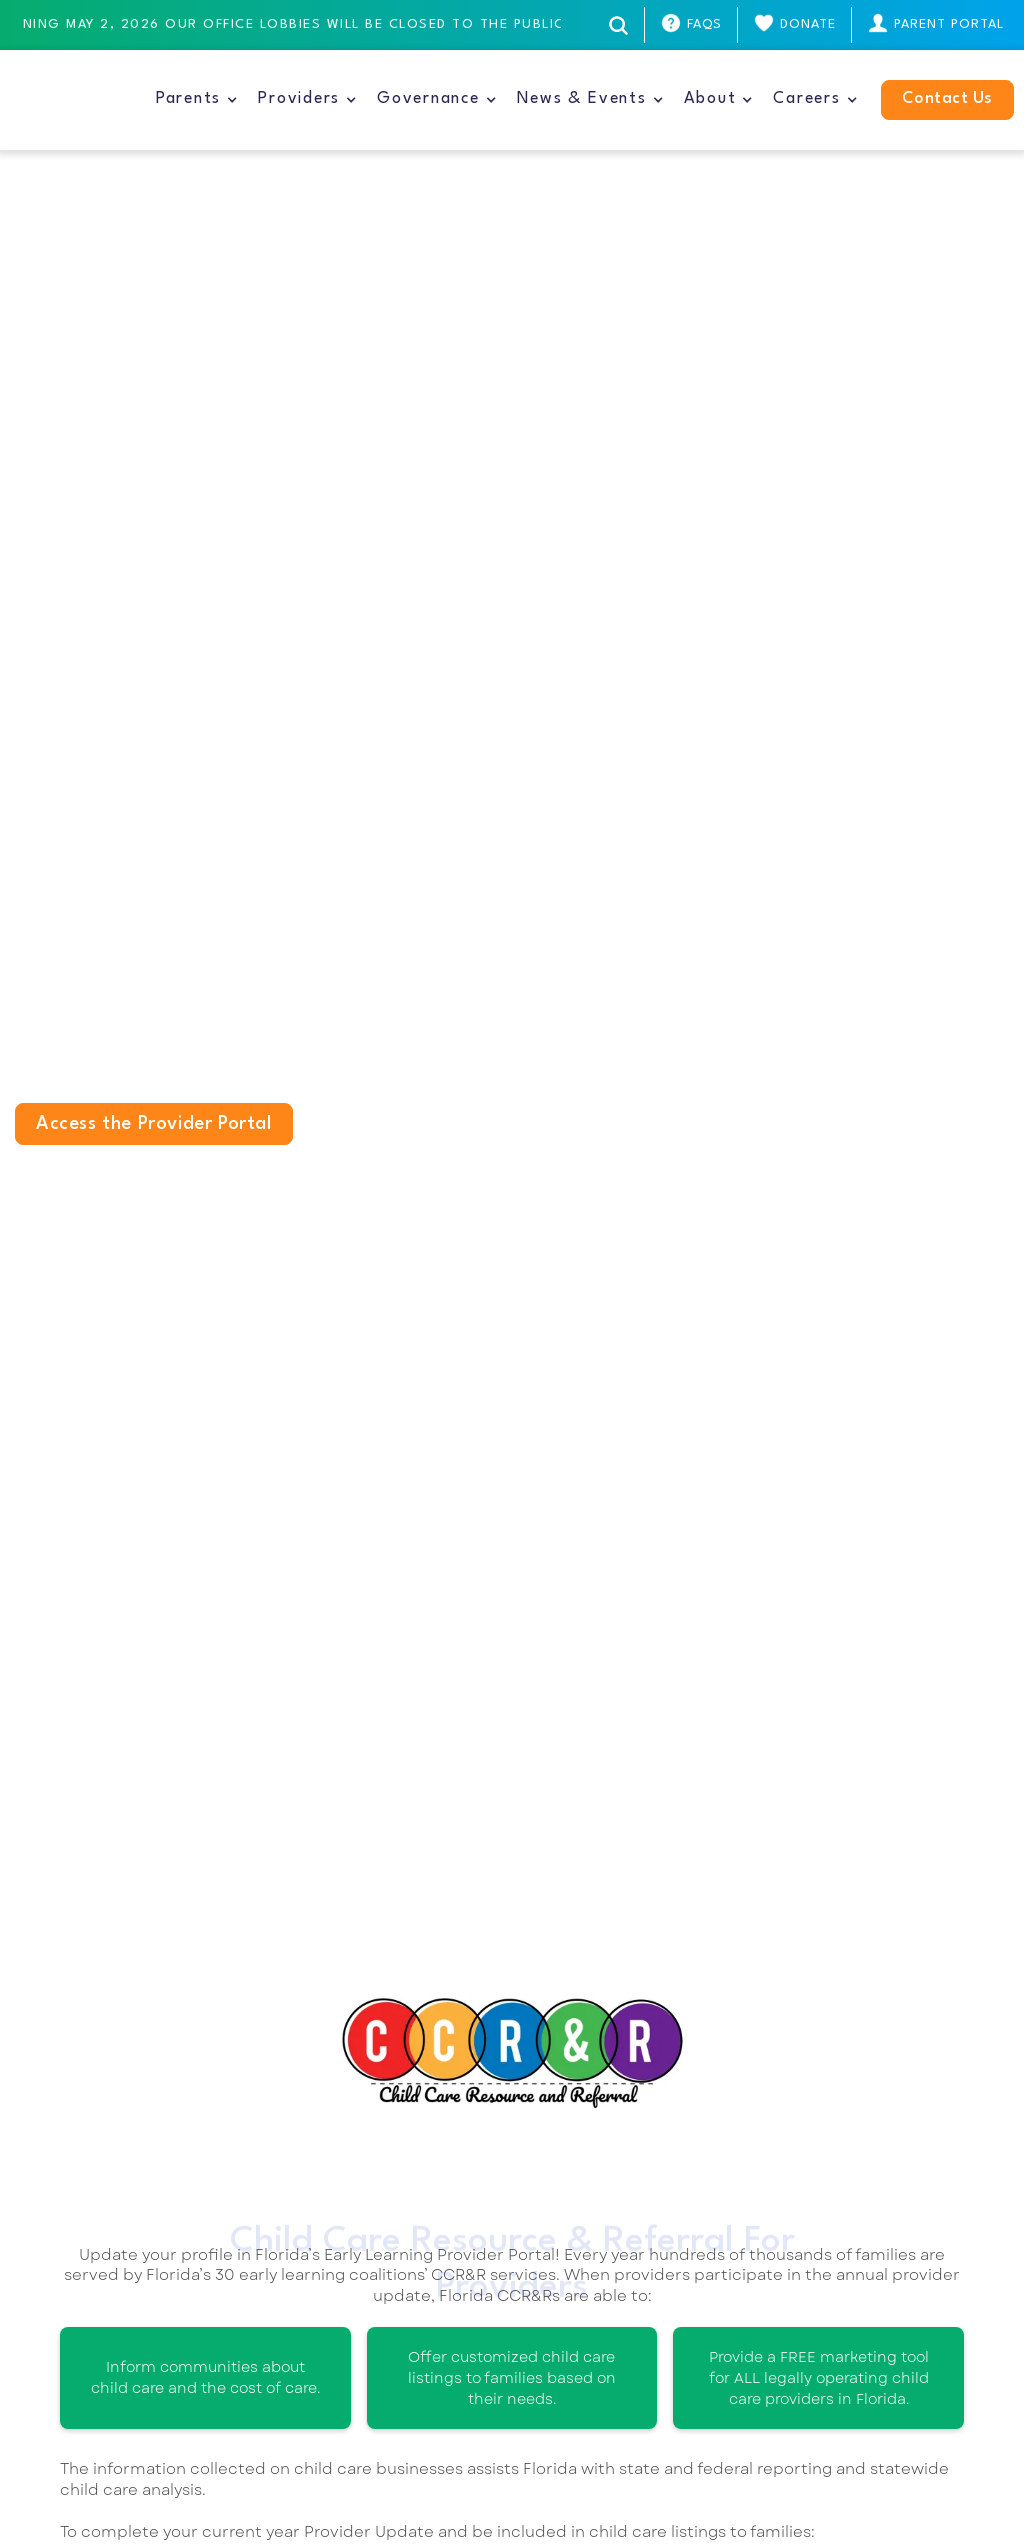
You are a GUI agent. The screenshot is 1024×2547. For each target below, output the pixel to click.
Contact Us (947, 99)
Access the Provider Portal (154, 1124)
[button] (197, 100)
